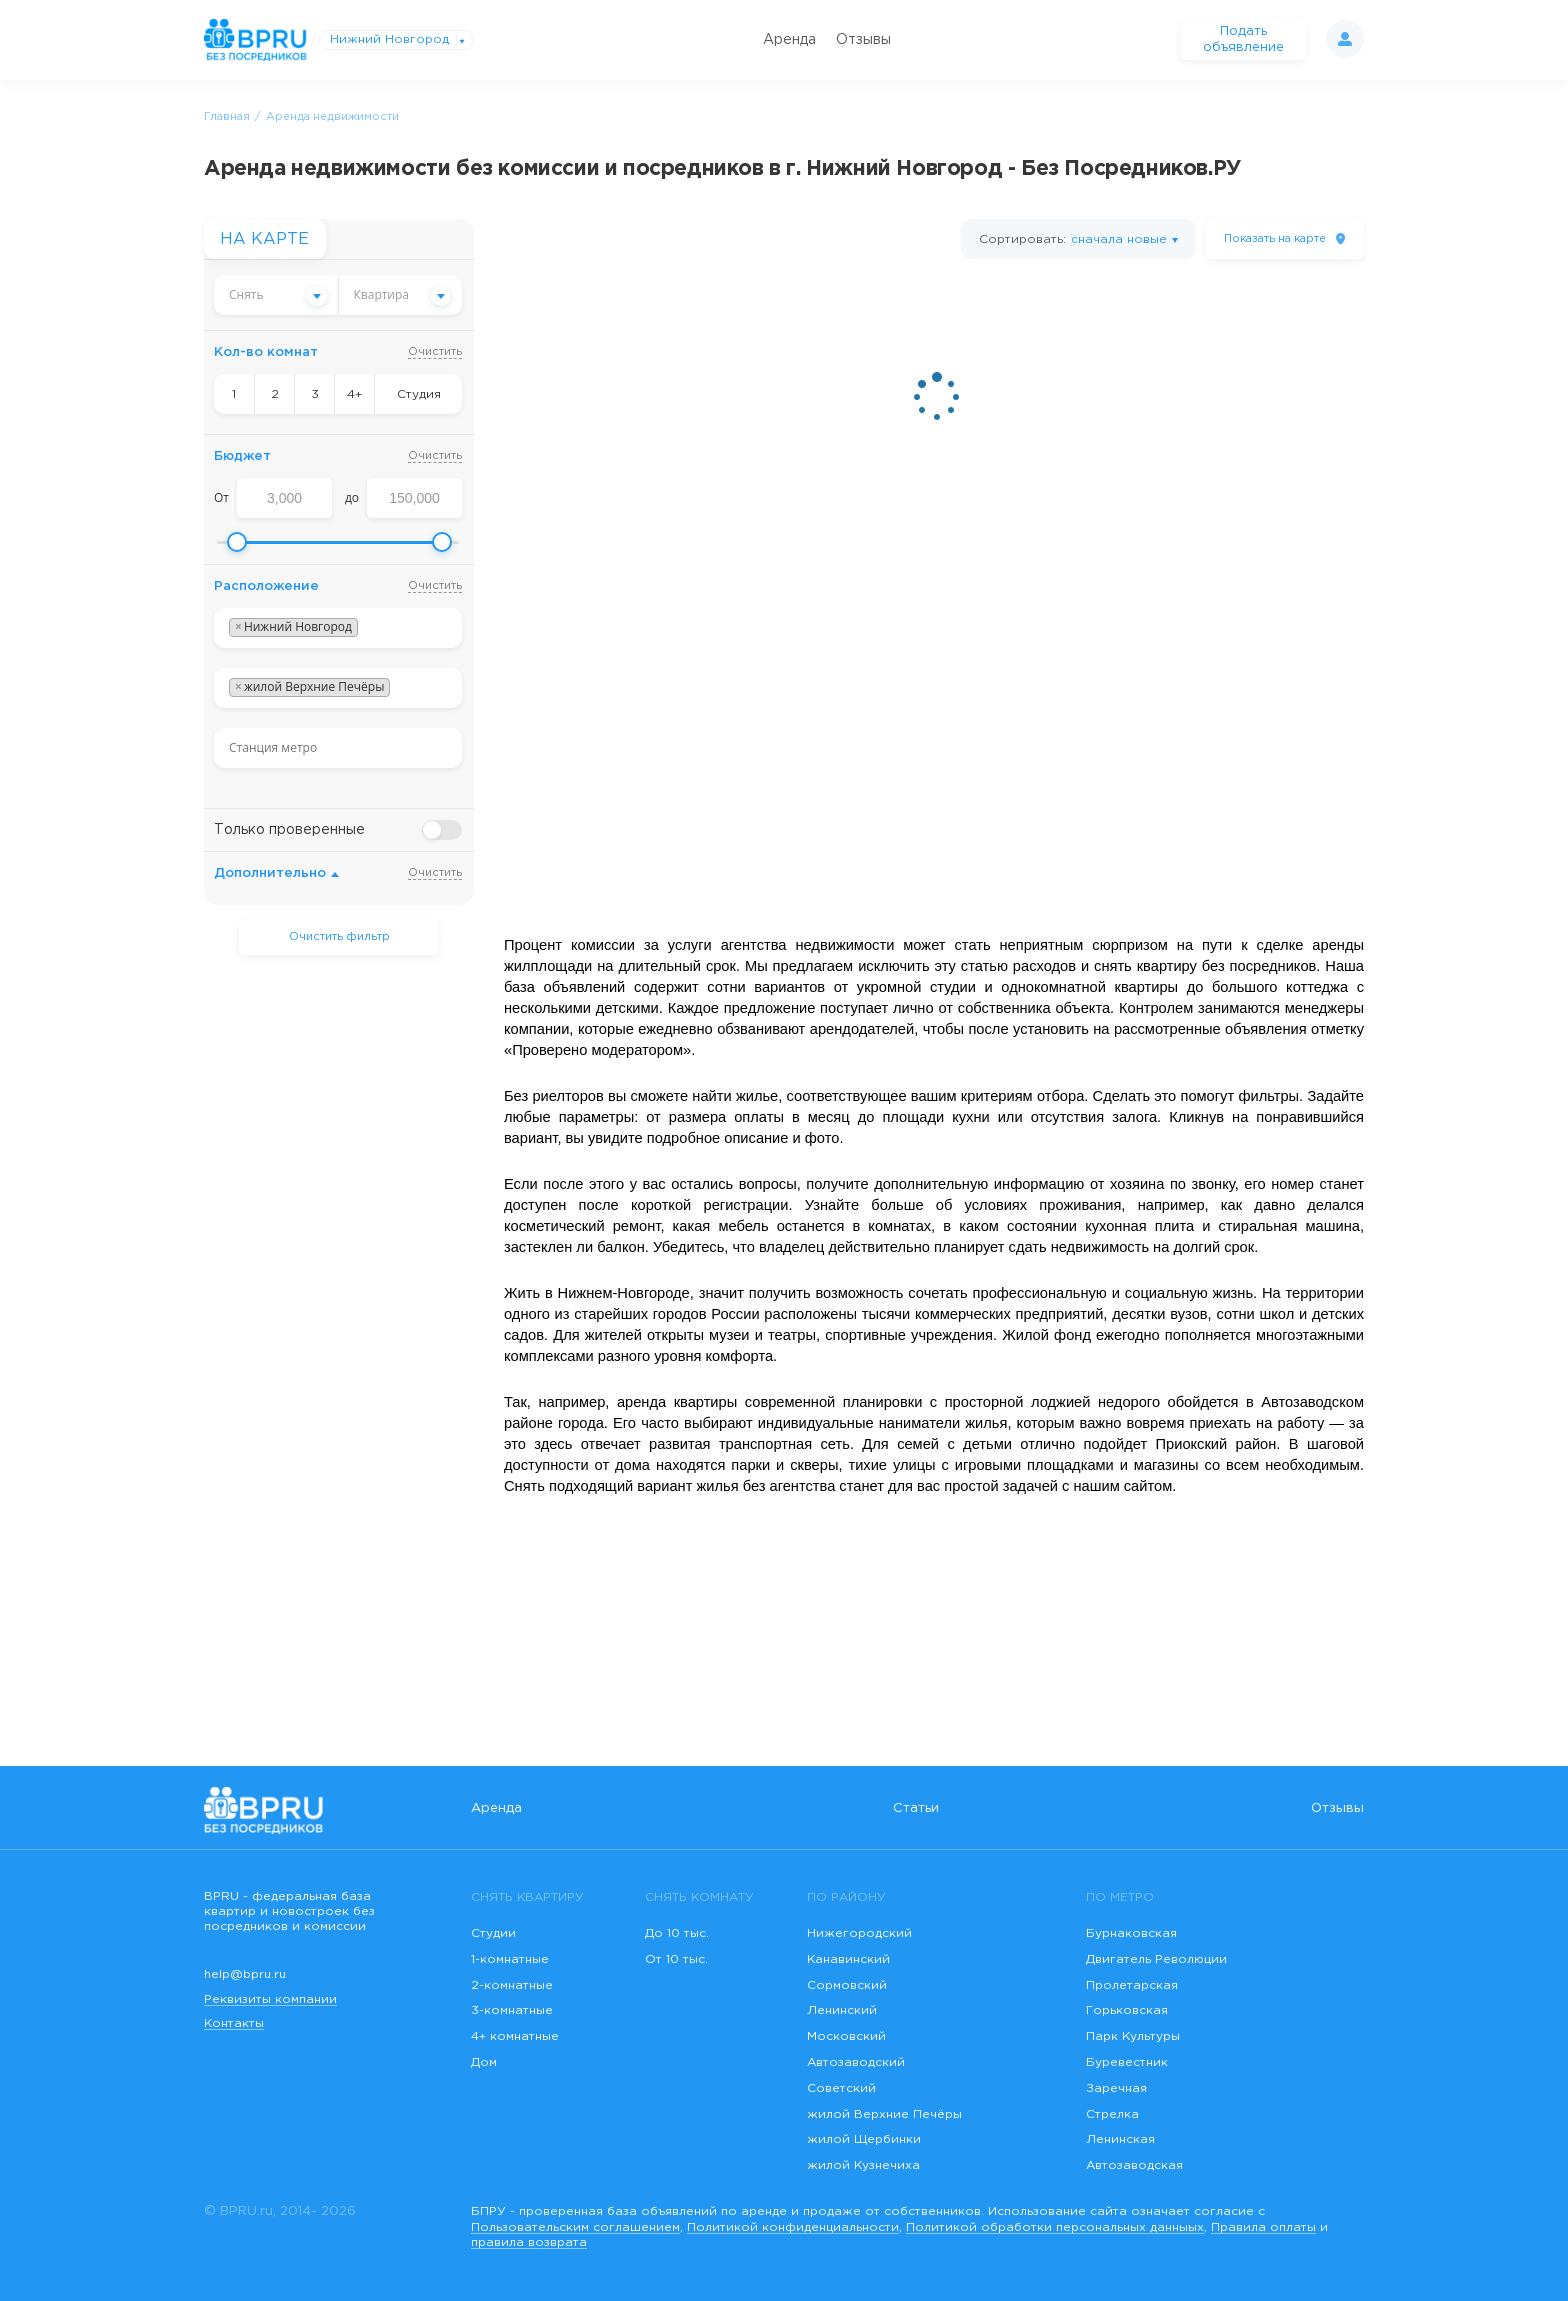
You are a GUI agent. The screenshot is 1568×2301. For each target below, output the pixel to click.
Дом (484, 2062)
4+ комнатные (515, 2036)
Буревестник (1127, 2062)
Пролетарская (1132, 1985)
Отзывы (863, 40)
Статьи (916, 1808)
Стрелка (1112, 2114)
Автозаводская (1134, 2165)
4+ (354, 394)
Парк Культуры (1133, 2036)
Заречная (1116, 2088)
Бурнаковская (1131, 1933)
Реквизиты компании (270, 1999)
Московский (846, 2036)
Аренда (789, 40)
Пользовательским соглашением (575, 2227)
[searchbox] (367, 628)
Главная (227, 117)
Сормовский (847, 1985)
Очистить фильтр (339, 937)
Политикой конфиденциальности (793, 2227)
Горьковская (1127, 2010)
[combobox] (276, 295)
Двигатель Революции (1156, 1959)
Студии (493, 1933)
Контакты (234, 2023)
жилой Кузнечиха (863, 2165)
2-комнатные (512, 1985)
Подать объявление (1243, 39)
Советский (841, 2088)
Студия (419, 394)
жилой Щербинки (864, 2139)
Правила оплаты (1263, 2227)
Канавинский (848, 1959)
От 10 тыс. (676, 1959)
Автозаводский (856, 2062)
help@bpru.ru (245, 1974)
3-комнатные (512, 2010)
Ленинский (842, 2010)
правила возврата (529, 2242)
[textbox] (276, 295)
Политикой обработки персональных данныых (1055, 2227)
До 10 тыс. (677, 1933)
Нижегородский (859, 1933)
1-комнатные (510, 1959)
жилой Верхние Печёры (884, 2114)
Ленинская (1120, 2139)
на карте (1275, 239)
